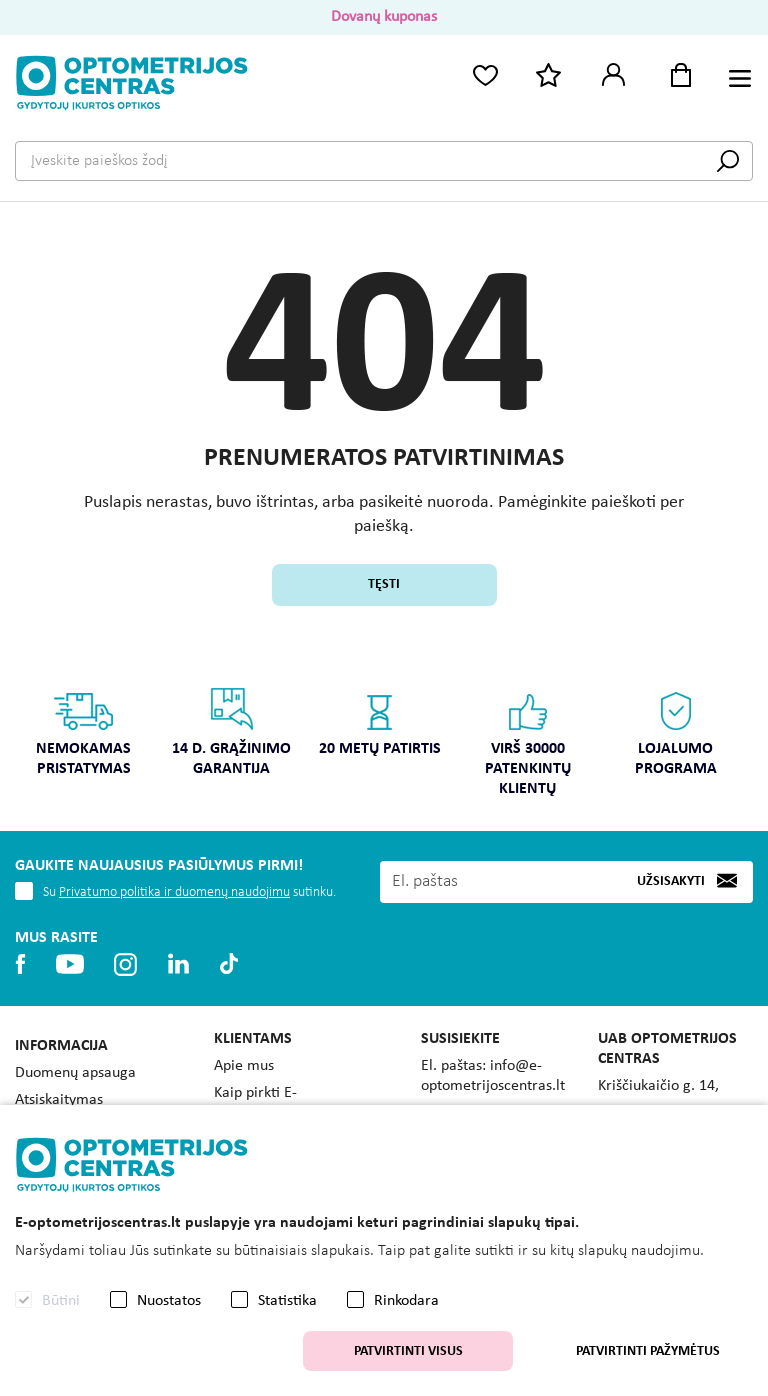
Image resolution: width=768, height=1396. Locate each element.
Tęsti (384, 584)
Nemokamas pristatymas (84, 731)
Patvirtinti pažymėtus (648, 1351)
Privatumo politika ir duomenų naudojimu (174, 892)
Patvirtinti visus (408, 1351)
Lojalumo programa (676, 731)
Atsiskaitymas (59, 1100)
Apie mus (244, 1066)
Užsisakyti (671, 881)
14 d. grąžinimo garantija (232, 731)
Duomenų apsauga (75, 1073)
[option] (84, 738)
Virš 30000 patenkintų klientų (528, 741)
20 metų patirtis (380, 721)
